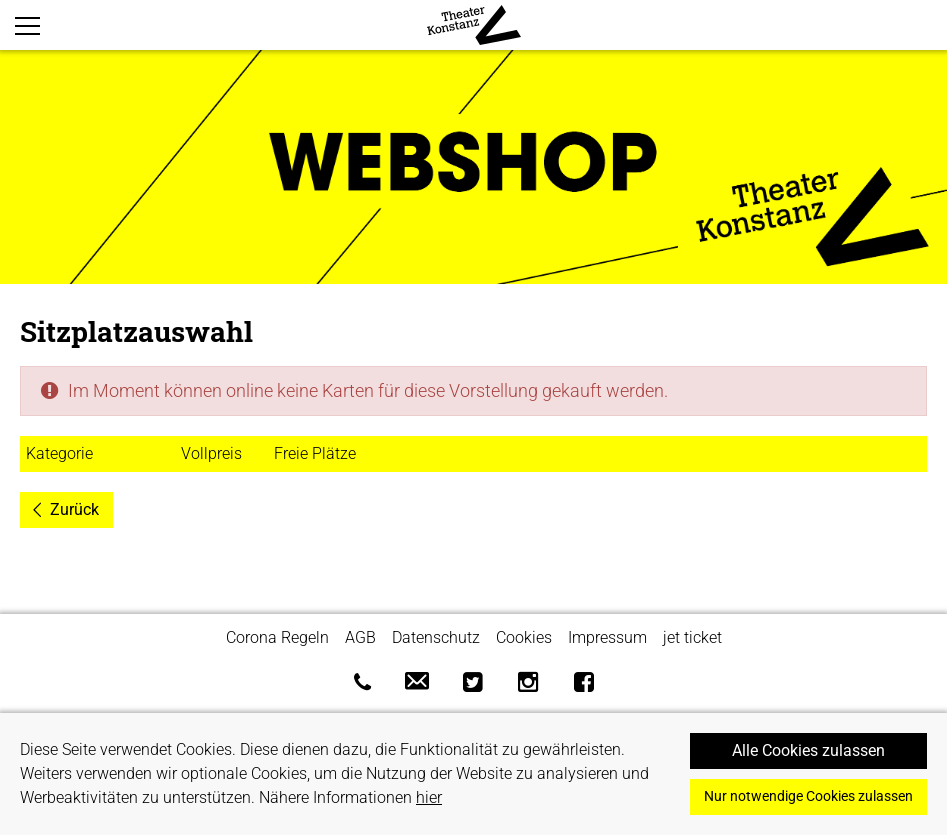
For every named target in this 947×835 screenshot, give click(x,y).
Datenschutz (436, 637)
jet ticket (692, 637)
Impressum (607, 637)
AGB (360, 637)
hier (429, 797)
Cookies (524, 637)
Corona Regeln (277, 637)
